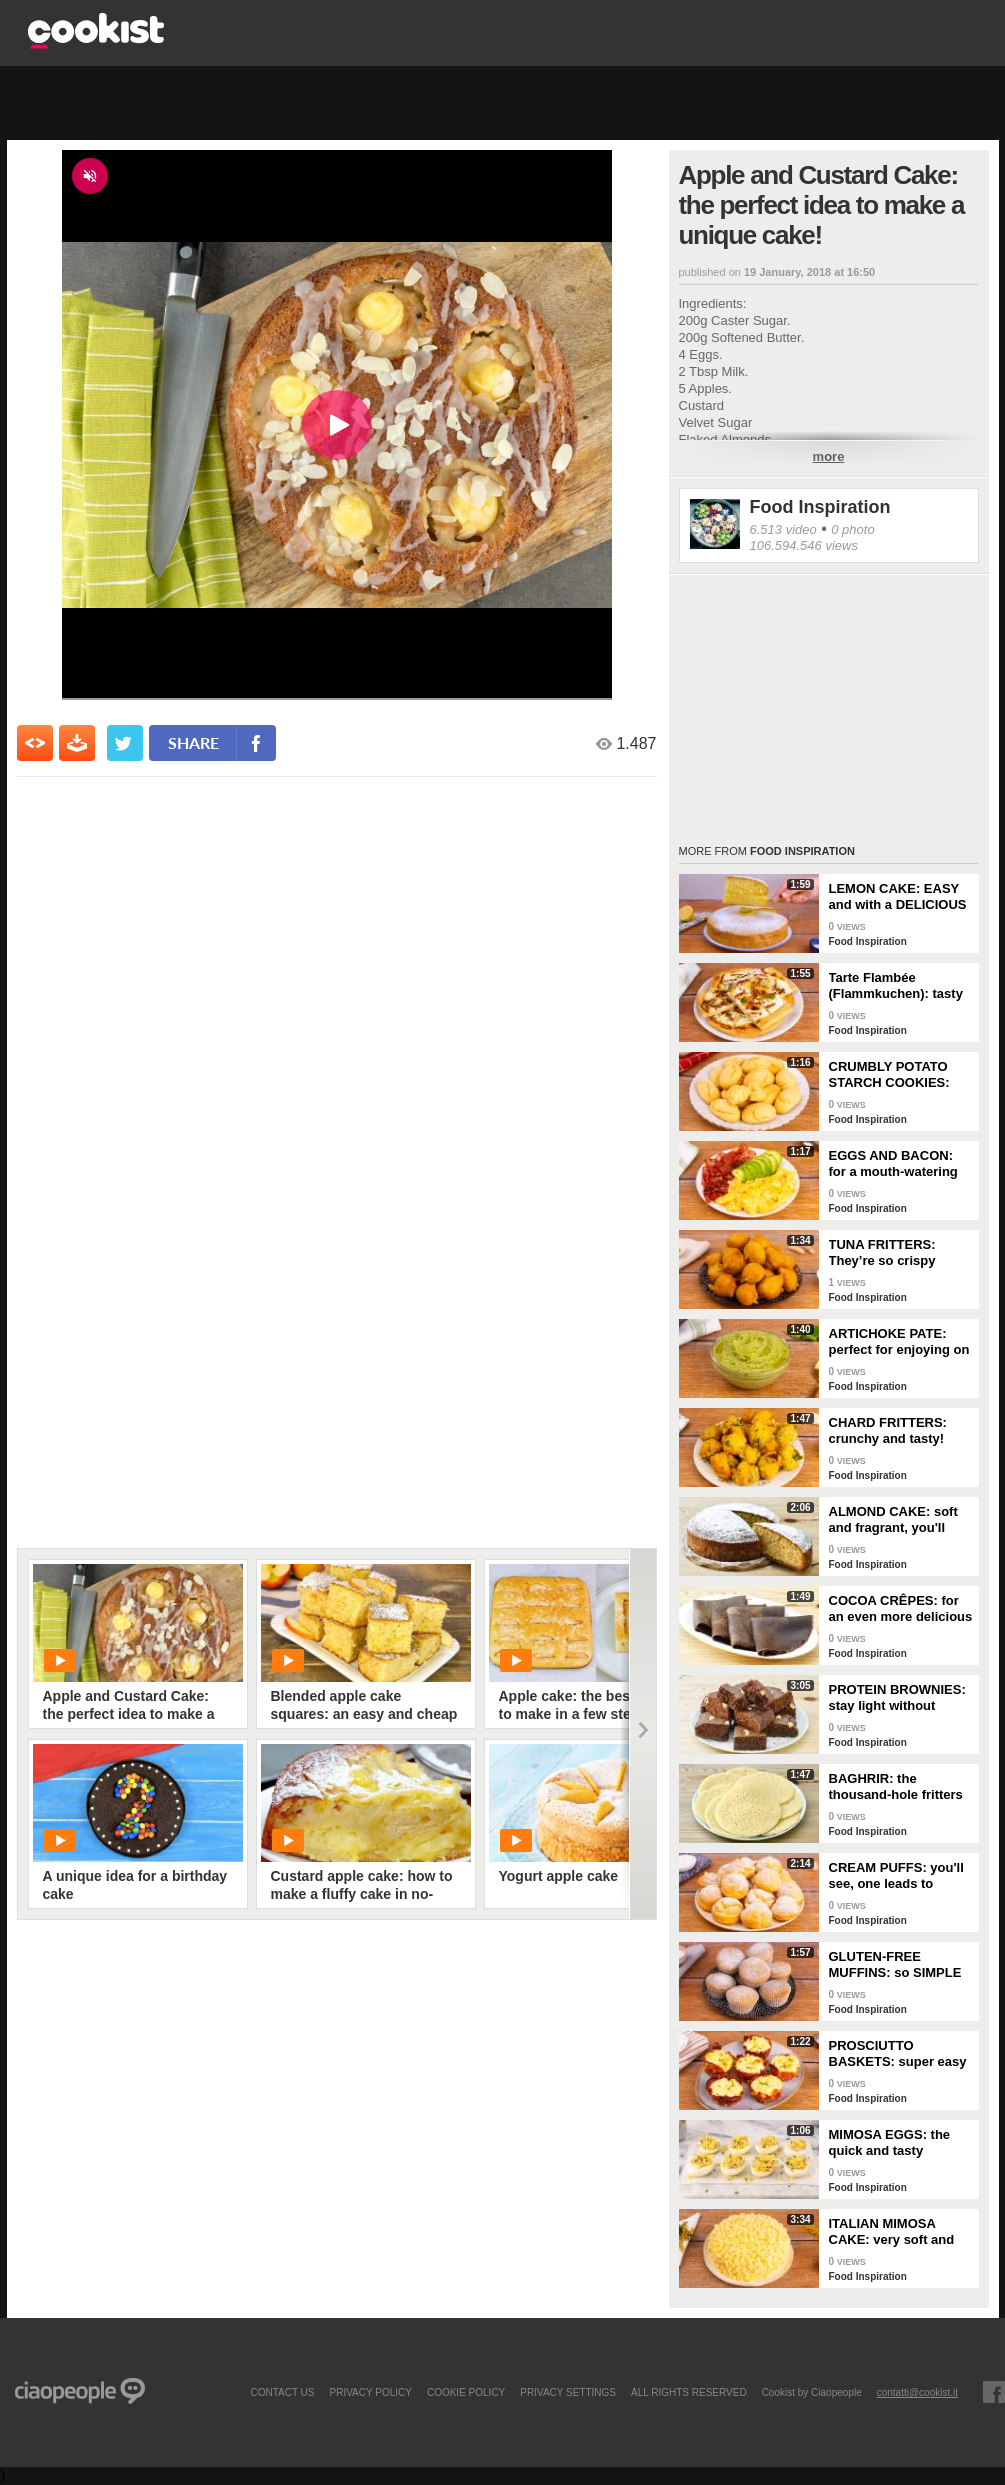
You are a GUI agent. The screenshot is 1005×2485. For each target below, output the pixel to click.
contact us (282, 2392)
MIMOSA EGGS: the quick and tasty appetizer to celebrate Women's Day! (896, 2143)
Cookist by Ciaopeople (812, 2392)
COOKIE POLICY (466, 2392)
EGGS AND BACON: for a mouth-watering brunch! (893, 1164)
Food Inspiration (820, 507)
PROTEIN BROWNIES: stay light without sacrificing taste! (897, 1698)
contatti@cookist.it (917, 2392)
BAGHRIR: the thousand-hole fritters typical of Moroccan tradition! (896, 1787)
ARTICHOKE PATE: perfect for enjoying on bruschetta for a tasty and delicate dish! (899, 1342)
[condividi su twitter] (125, 743)
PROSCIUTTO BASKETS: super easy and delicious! (898, 2054)
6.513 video (783, 529)
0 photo (852, 529)
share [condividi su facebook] (193, 742)
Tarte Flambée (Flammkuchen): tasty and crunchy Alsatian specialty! (896, 986)
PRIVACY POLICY (370, 2392)
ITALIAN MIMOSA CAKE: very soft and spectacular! (892, 2232)
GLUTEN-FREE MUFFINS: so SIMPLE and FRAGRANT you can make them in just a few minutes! (897, 1965)
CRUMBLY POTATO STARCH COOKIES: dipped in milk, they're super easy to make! (897, 1075)
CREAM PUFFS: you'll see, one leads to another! (896, 1876)
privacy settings (568, 2392)
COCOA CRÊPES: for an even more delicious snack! (901, 1609)
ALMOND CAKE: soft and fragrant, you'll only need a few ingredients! (893, 1520)
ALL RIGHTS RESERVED (689, 2392)
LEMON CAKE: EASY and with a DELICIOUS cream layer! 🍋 (898, 897)
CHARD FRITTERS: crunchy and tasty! (888, 1430)
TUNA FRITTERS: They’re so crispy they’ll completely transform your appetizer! (883, 1253)
